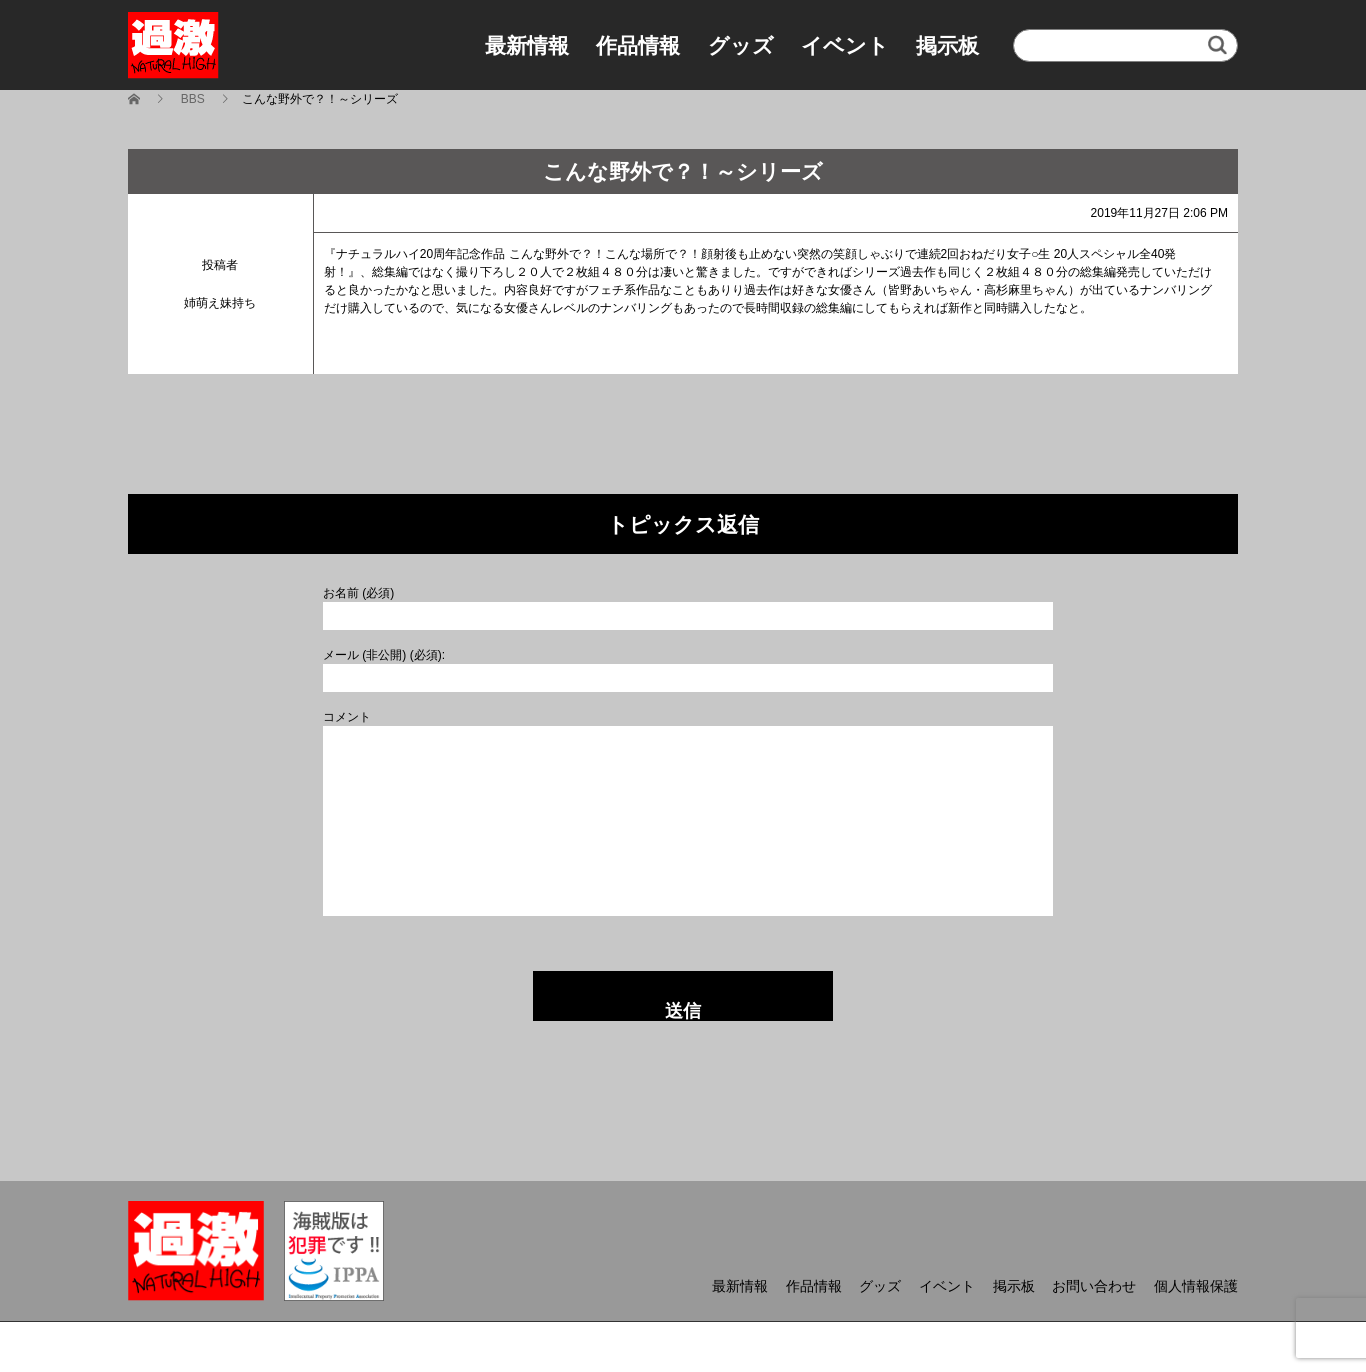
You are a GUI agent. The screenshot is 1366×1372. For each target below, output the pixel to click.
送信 (683, 1011)
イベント (845, 45)
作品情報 (638, 45)
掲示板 (947, 45)
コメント (347, 717)
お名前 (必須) (358, 593)
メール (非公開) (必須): (384, 655)
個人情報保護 (1196, 1286)
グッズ (741, 45)
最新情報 (527, 45)
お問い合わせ (1094, 1286)
